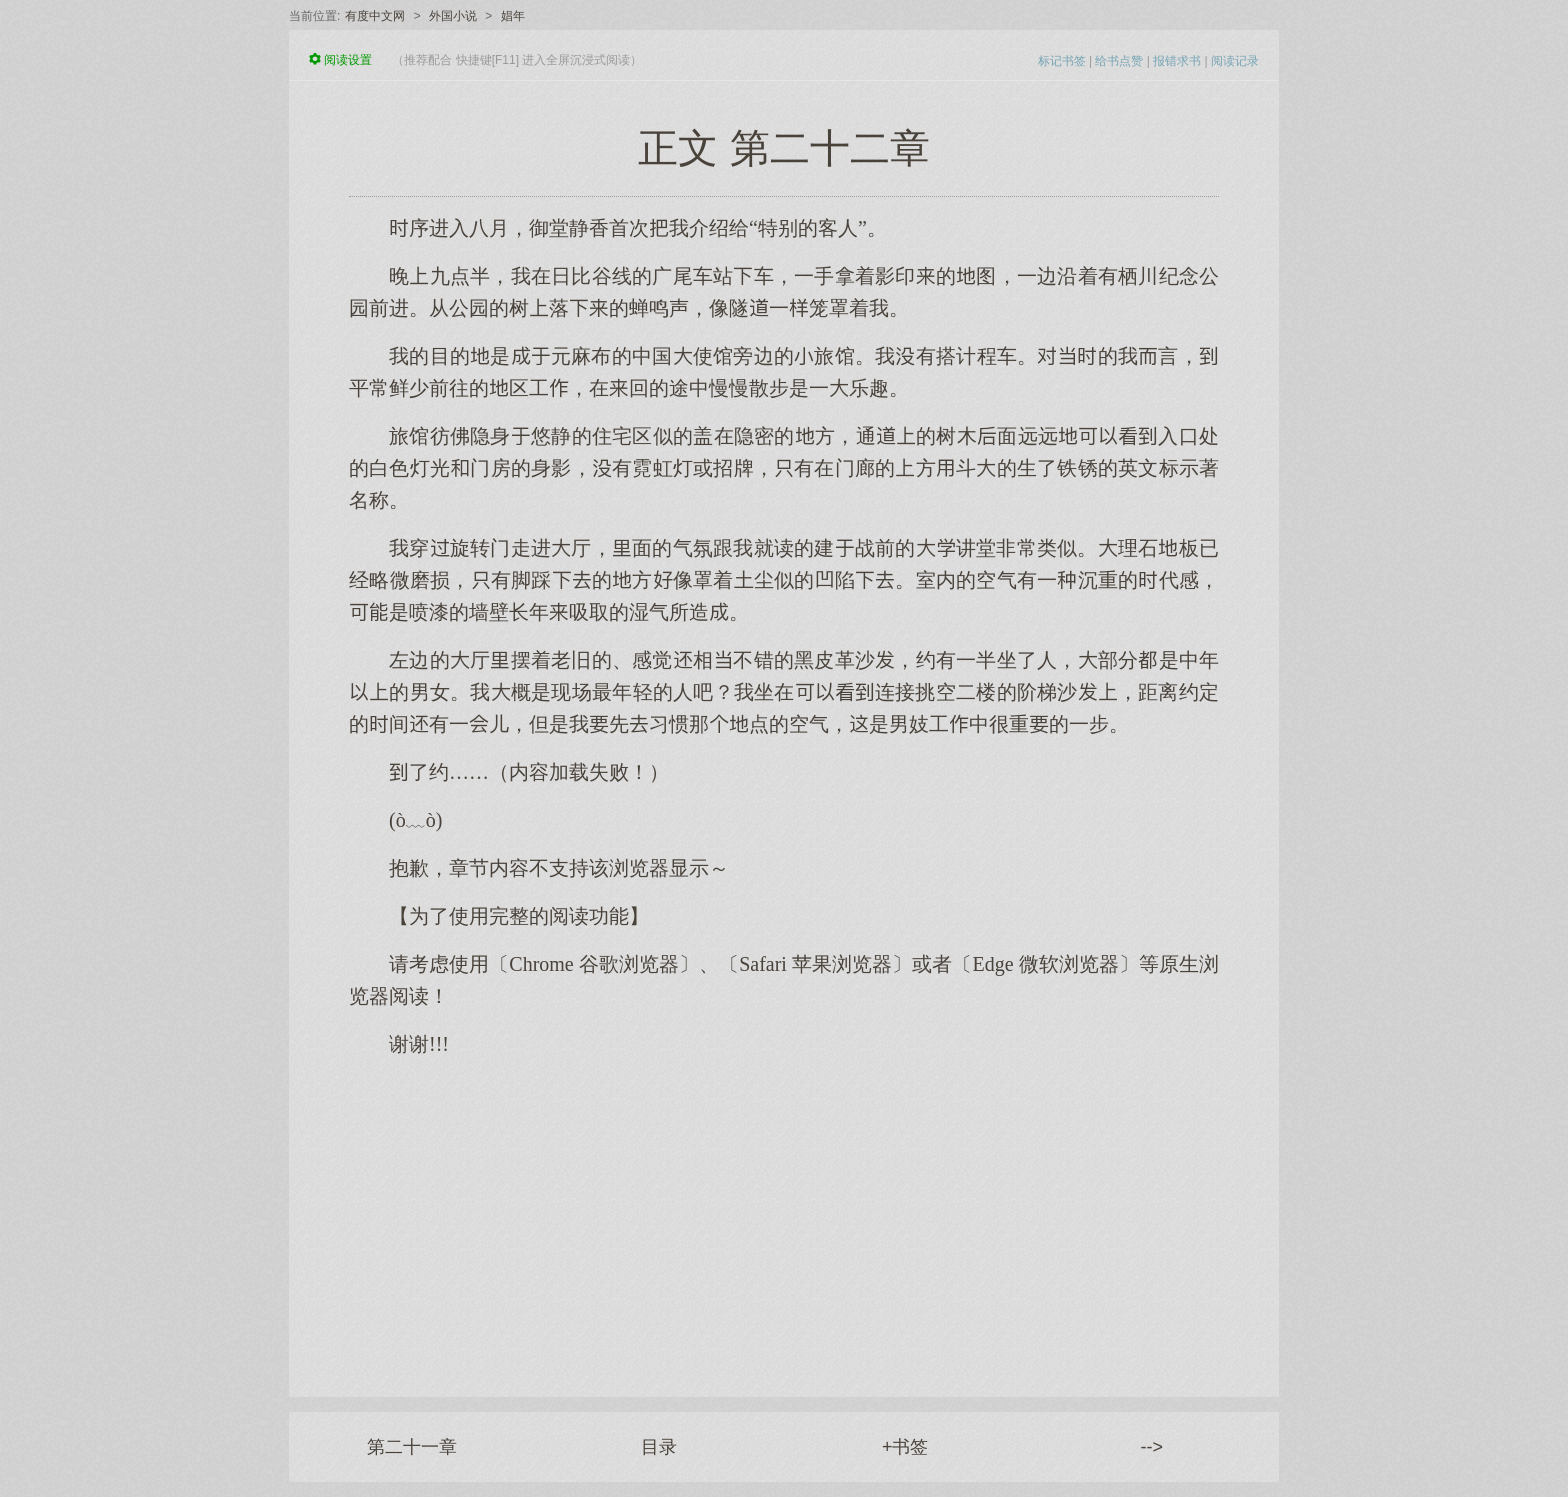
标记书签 (1062, 61)
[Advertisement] (784, 1217)
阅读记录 (1235, 61)
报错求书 (1177, 61)
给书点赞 (1119, 61)
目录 (659, 1447)
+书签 (905, 1447)
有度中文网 (375, 16)
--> (1152, 1447)
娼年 (513, 16)
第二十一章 (412, 1447)
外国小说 (453, 16)
